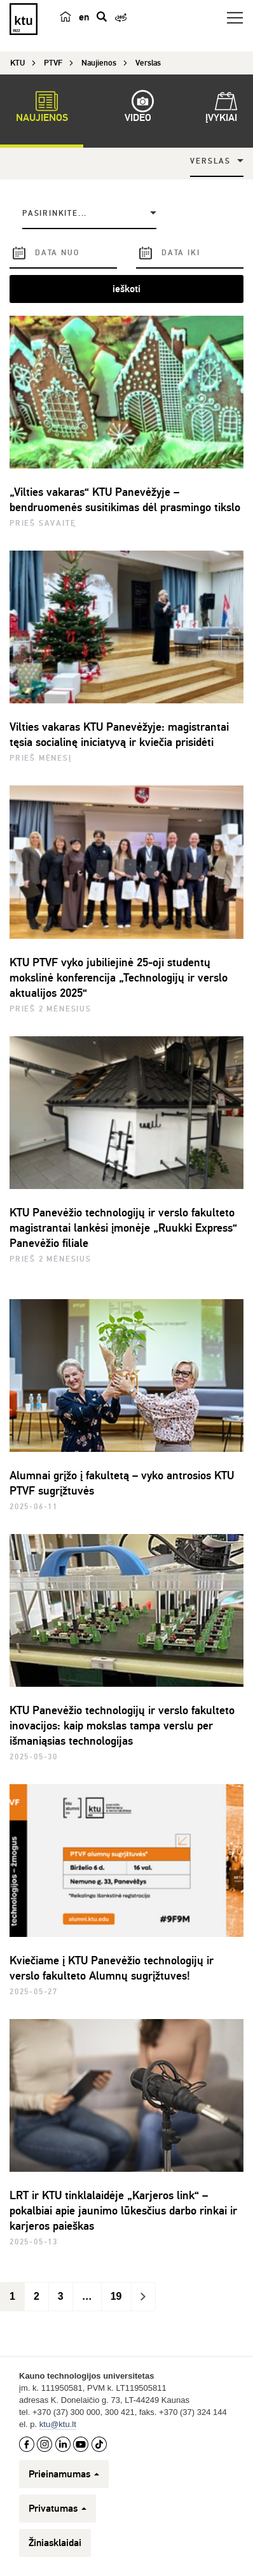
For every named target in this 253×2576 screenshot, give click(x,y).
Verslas (210, 161)
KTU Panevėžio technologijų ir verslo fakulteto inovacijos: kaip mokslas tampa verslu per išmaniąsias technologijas (122, 1725)
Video (138, 109)
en (84, 17)
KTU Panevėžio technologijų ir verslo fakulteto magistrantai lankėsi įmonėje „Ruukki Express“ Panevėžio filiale (123, 1228)
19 (116, 2296)
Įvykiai (221, 109)
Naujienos (42, 109)
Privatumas (57, 2508)
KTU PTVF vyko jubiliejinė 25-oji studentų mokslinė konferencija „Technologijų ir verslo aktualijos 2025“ (119, 977)
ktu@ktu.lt (57, 2424)
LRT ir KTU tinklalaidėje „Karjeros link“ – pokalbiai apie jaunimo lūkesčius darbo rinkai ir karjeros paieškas (123, 2210)
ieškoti (126, 289)
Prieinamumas (64, 2474)
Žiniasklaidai (55, 2543)
